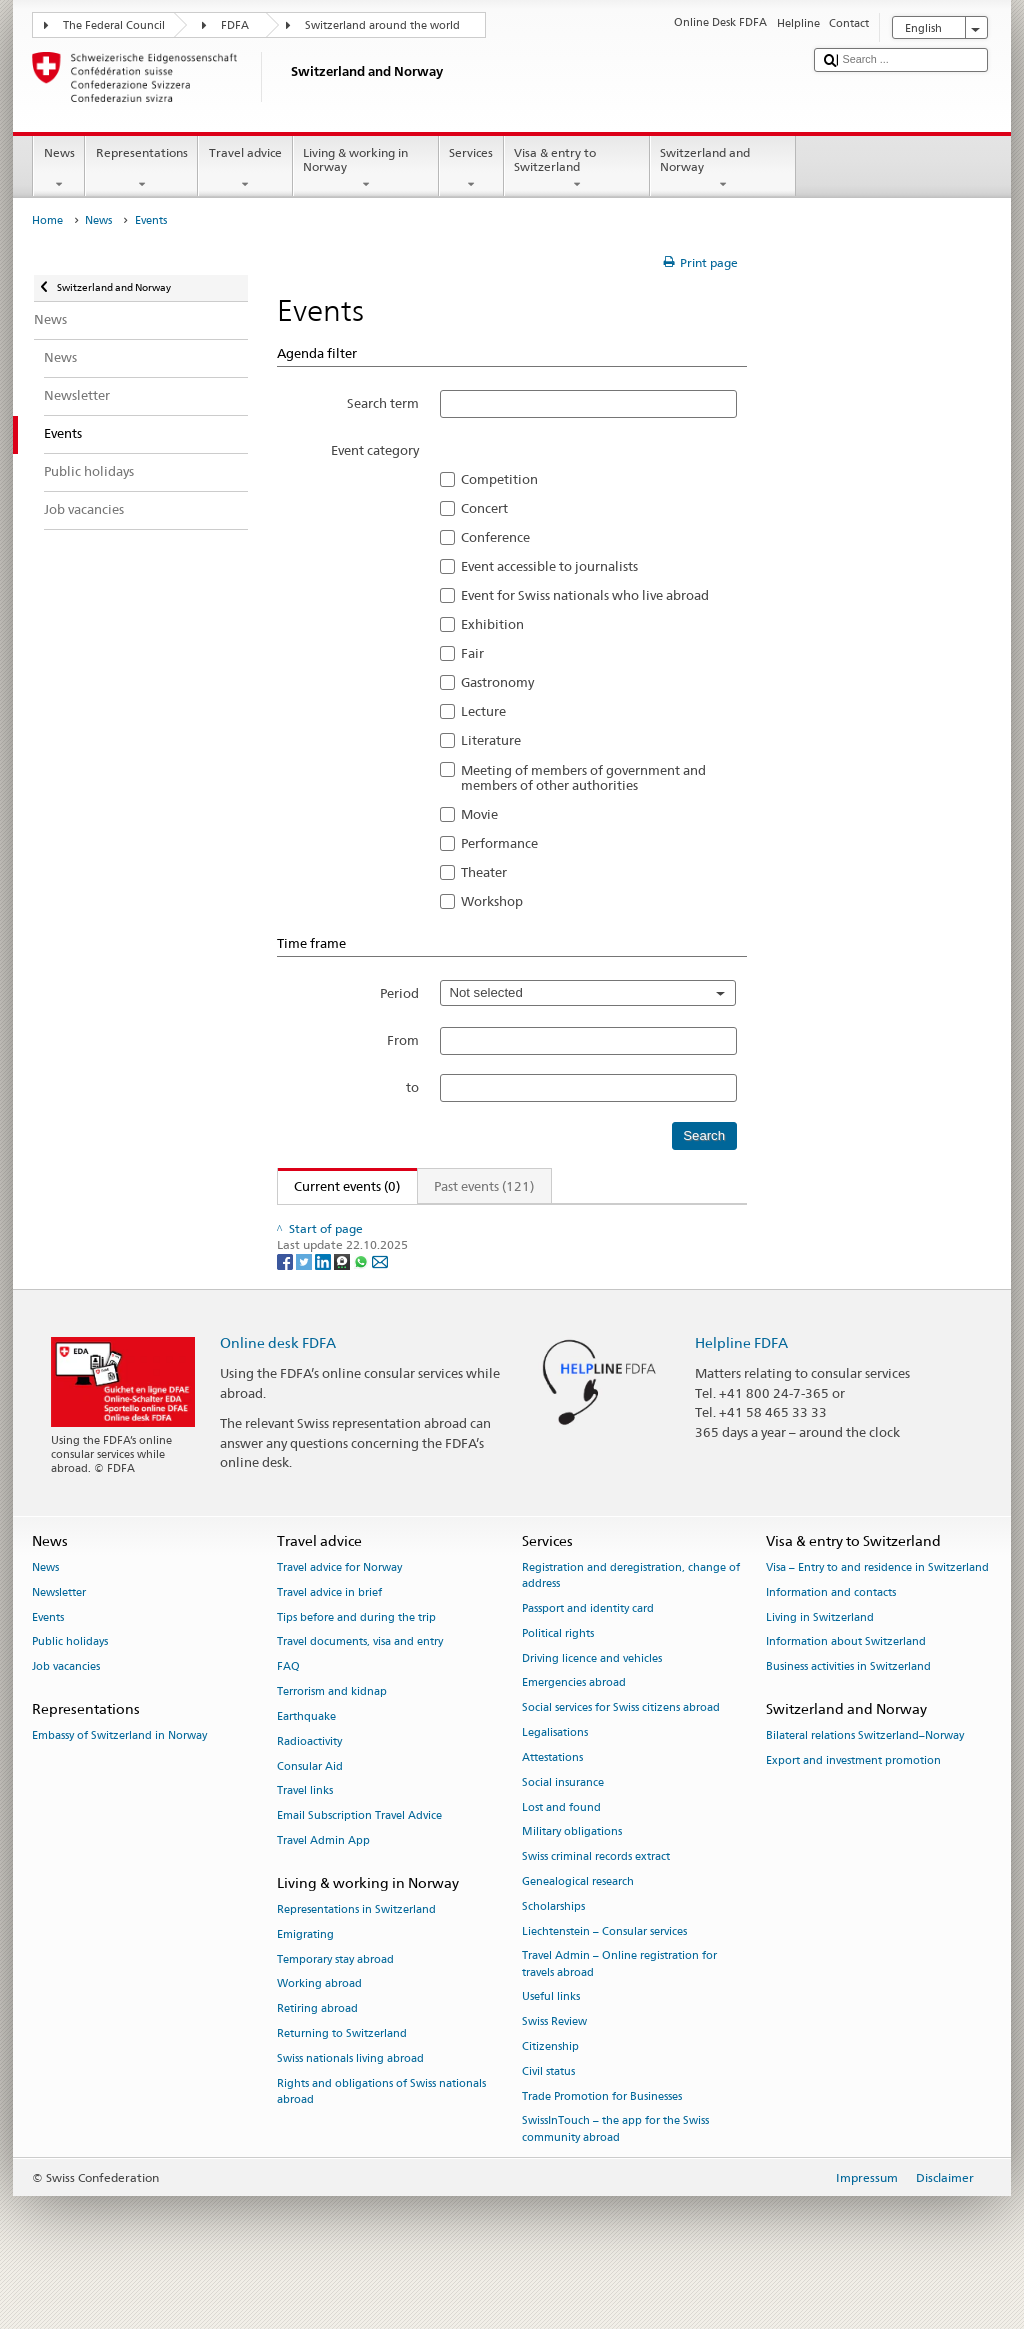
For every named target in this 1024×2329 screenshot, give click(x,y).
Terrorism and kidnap (332, 1734)
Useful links (551, 2039)
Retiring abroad (317, 2051)
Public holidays (70, 1684)
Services (471, 169)
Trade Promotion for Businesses (602, 2138)
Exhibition (492, 624)
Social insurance (563, 1824)
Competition (499, 479)
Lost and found (561, 1849)
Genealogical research (578, 1924)
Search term (383, 403)
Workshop (492, 901)
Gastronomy (497, 682)
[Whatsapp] (362, 1302)
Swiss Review (554, 2064)
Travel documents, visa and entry (360, 1684)
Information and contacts (831, 1635)
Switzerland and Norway (723, 169)
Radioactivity (309, 1783)
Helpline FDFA (741, 1384)
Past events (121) (484, 1186)
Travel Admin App (323, 1883)
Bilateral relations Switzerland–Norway (865, 1778)
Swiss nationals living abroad (350, 2101)
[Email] (380, 1302)
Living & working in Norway (366, 169)
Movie (479, 814)
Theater (484, 872)
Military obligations (572, 1874)
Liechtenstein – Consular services (604, 1973)
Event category (375, 450)
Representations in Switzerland (356, 1952)
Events (48, 1659)
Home (47, 220)
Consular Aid (310, 1808)
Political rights (558, 1676)
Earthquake (306, 1759)
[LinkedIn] (324, 1302)
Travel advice (245, 169)
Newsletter (59, 1635)
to (412, 1087)
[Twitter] (305, 1302)
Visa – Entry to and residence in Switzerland (877, 1610)
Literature (491, 740)
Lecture (483, 711)
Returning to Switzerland (342, 2076)
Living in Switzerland (820, 1659)
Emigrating (305, 1977)
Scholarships (553, 1949)
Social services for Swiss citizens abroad (621, 1750)
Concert (484, 508)
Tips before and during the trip (356, 1659)
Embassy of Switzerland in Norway (119, 1778)
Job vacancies (66, 1709)
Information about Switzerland (846, 1684)
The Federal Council (114, 25)
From (403, 1040)
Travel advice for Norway (339, 1610)
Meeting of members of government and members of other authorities (583, 778)
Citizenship (550, 2089)
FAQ (288, 1709)
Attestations (552, 1800)
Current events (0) (339, 1186)
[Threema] (343, 1302)
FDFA (235, 25)
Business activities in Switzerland (848, 1709)
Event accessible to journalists (549, 566)
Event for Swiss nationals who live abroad (585, 595)
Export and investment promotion (853, 1803)
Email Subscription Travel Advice (359, 1858)
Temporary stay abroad (335, 2001)
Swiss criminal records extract (596, 1899)
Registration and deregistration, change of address (631, 1618)
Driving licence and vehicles (592, 1700)
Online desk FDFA (278, 1384)
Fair (472, 653)
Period (399, 993)
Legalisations (555, 1775)
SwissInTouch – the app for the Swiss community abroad (615, 2171)
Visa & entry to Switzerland (577, 169)
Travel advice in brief (329, 1635)
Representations (141, 169)
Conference (495, 537)
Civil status (548, 2114)
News (59, 169)
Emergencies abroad (574, 1725)
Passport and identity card (588, 1651)
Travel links (305, 1833)
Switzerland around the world (382, 25)
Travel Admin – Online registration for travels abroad (619, 2006)
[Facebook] (286, 1302)
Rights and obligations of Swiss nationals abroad (381, 2133)
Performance (499, 843)
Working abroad (319, 2026)
